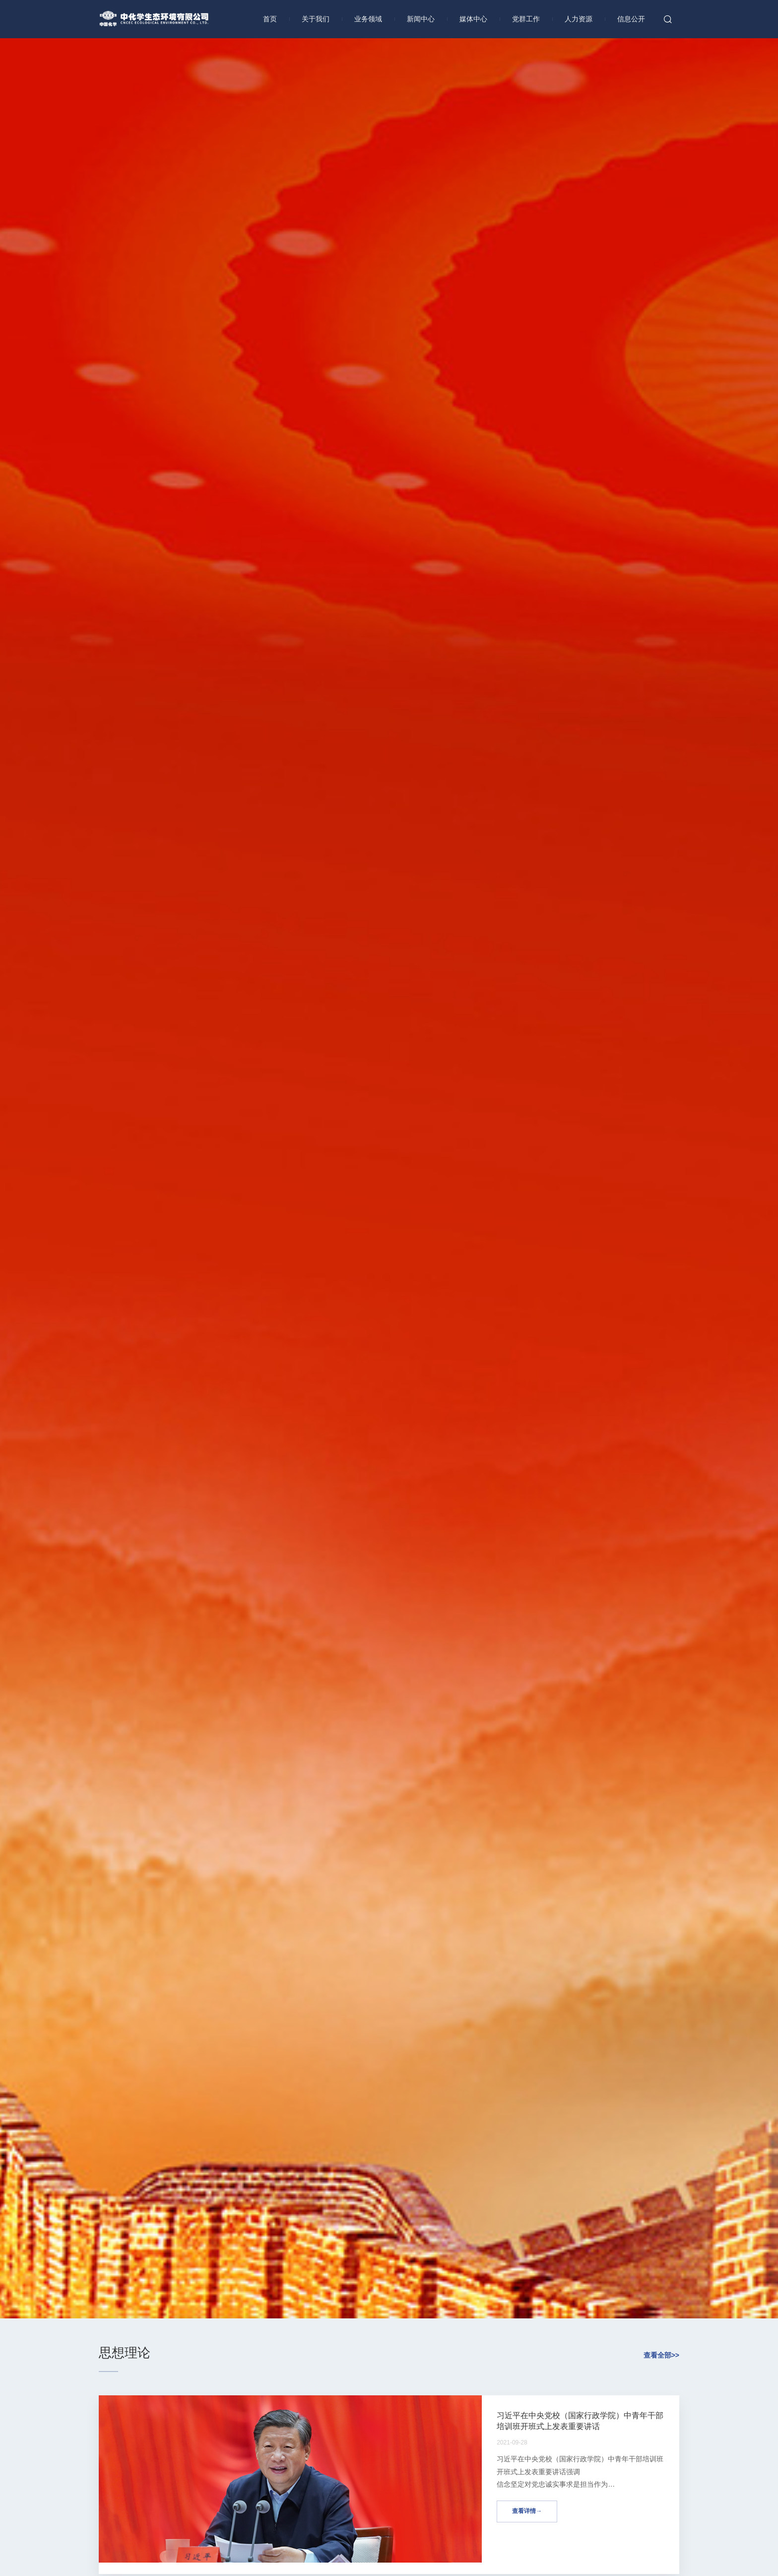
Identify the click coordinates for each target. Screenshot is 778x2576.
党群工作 (526, 19)
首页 (270, 19)
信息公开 (631, 19)
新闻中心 (421, 19)
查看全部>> (661, 2355)
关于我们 (315, 19)
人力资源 (578, 19)
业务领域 (368, 19)
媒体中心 (473, 19)
